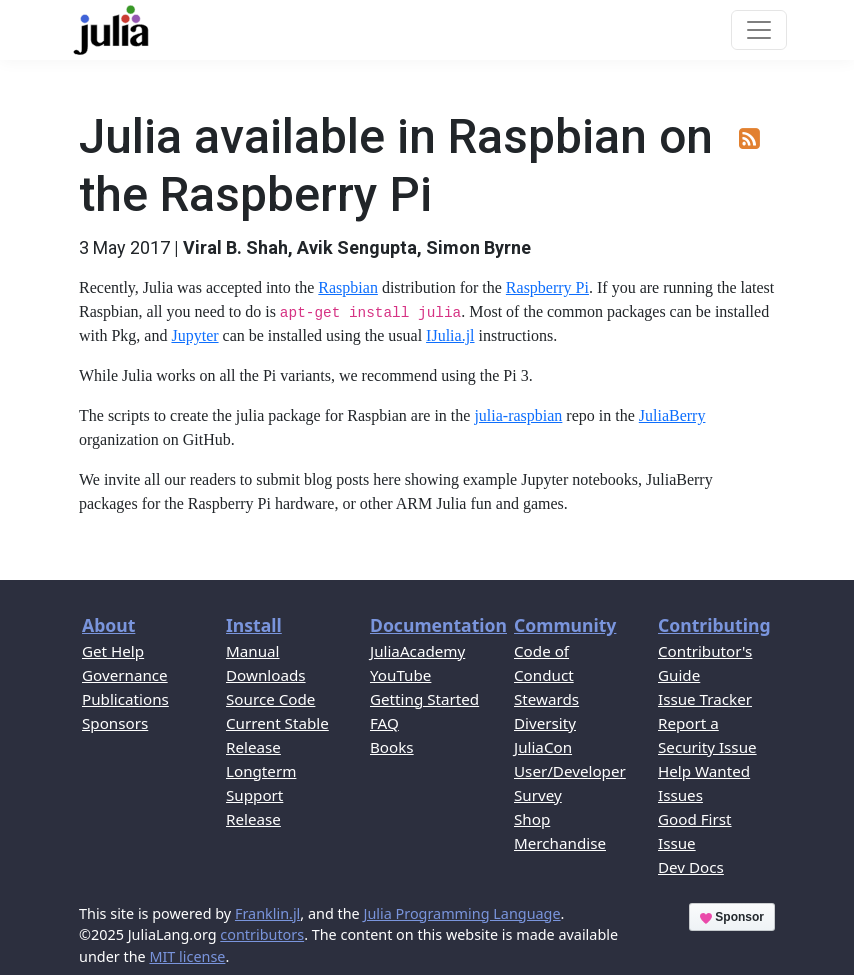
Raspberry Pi (547, 287)
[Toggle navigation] (759, 30)
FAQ (384, 723)
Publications (125, 699)
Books (392, 747)
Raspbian (348, 287)
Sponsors (115, 723)
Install (254, 625)
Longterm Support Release (261, 795)
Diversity (545, 723)
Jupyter (194, 335)
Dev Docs (691, 867)
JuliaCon (543, 747)
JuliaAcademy (417, 651)
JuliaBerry (672, 415)
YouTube (400, 675)
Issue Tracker (705, 699)
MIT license (187, 956)
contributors (262, 934)
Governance (125, 675)
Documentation (438, 625)
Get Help (113, 651)
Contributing (714, 625)
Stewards (546, 699)
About (108, 625)
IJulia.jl (450, 335)
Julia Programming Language (461, 913)
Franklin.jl (267, 913)
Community (565, 625)
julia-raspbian (518, 415)
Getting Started (424, 699)
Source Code (270, 699)
